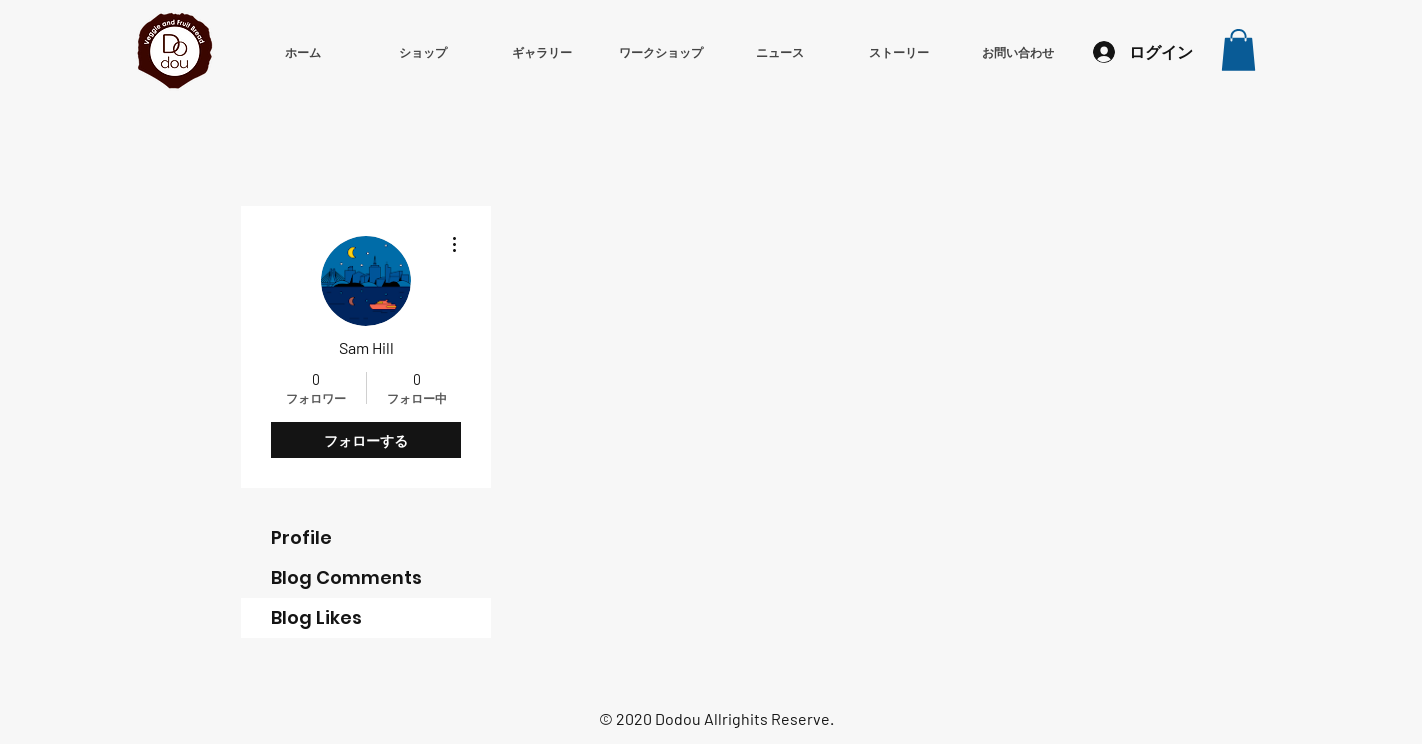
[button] (1238, 50)
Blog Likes (316, 617)
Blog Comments (346, 577)
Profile (301, 537)
